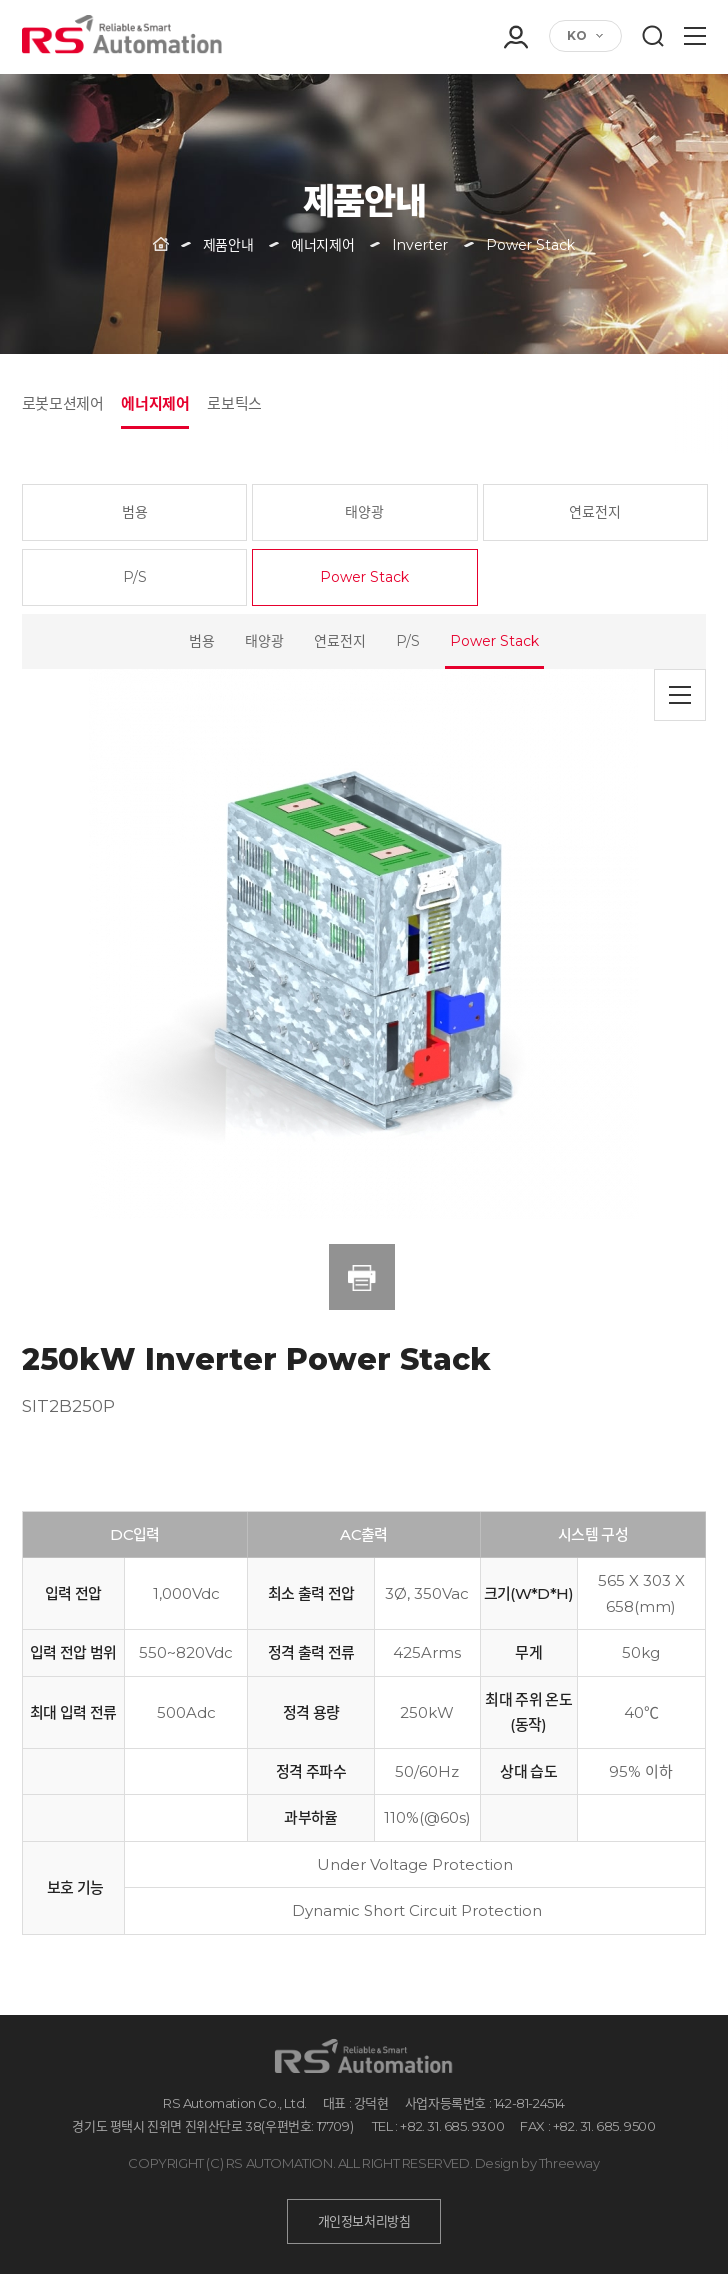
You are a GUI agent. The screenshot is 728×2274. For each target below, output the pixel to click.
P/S (135, 577)
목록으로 (680, 695)
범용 (135, 512)
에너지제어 (155, 403)
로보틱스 (234, 403)
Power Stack (364, 577)
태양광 (364, 512)
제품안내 (228, 245)
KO (577, 35)
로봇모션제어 (63, 403)
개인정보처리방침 (364, 2221)
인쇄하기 (362, 1277)
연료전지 (595, 512)
